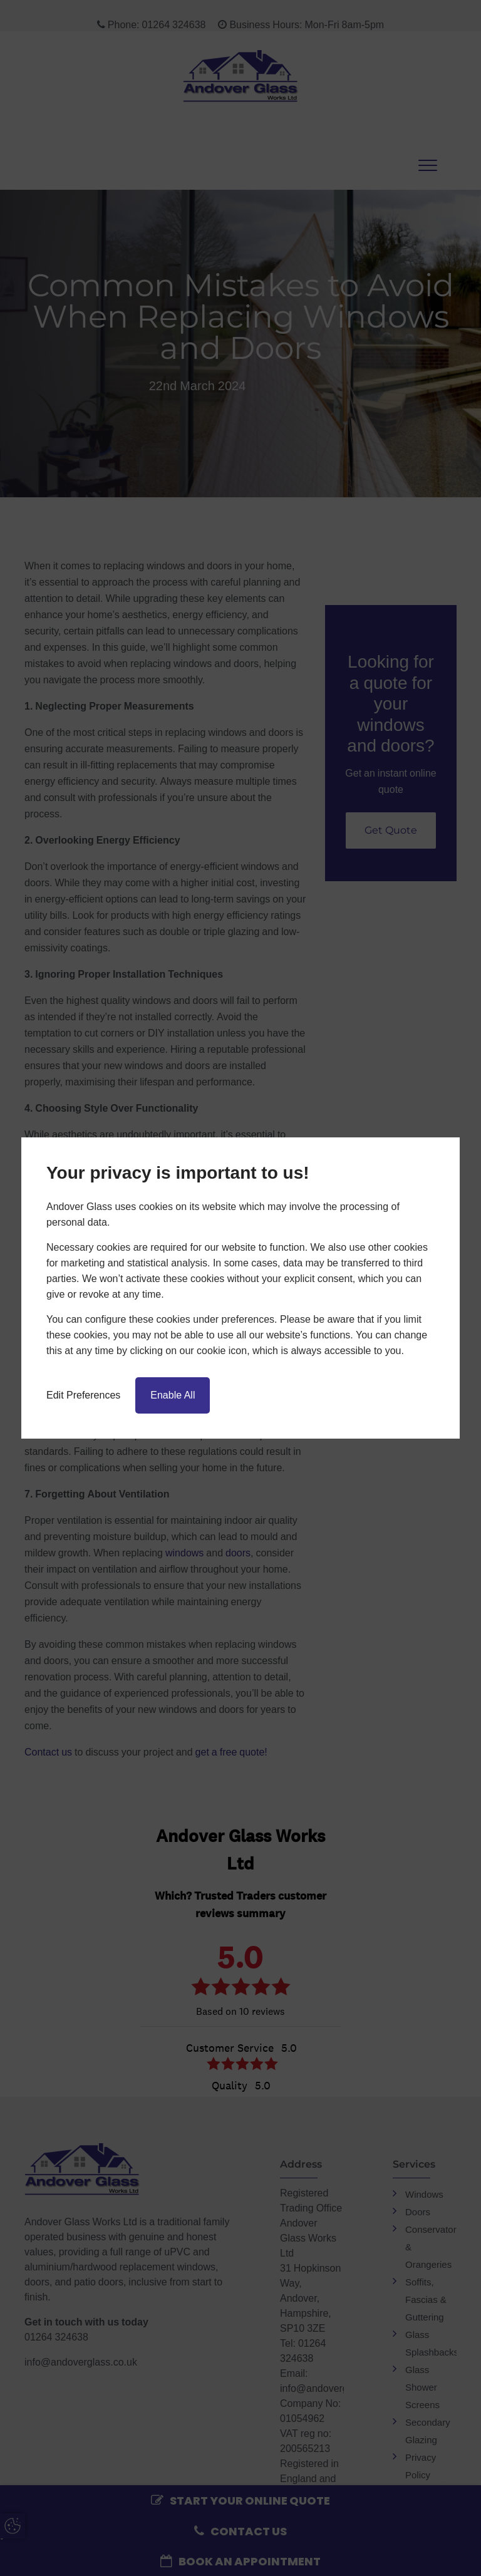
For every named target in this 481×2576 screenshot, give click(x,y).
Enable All (172, 1395)
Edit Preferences (83, 1395)
